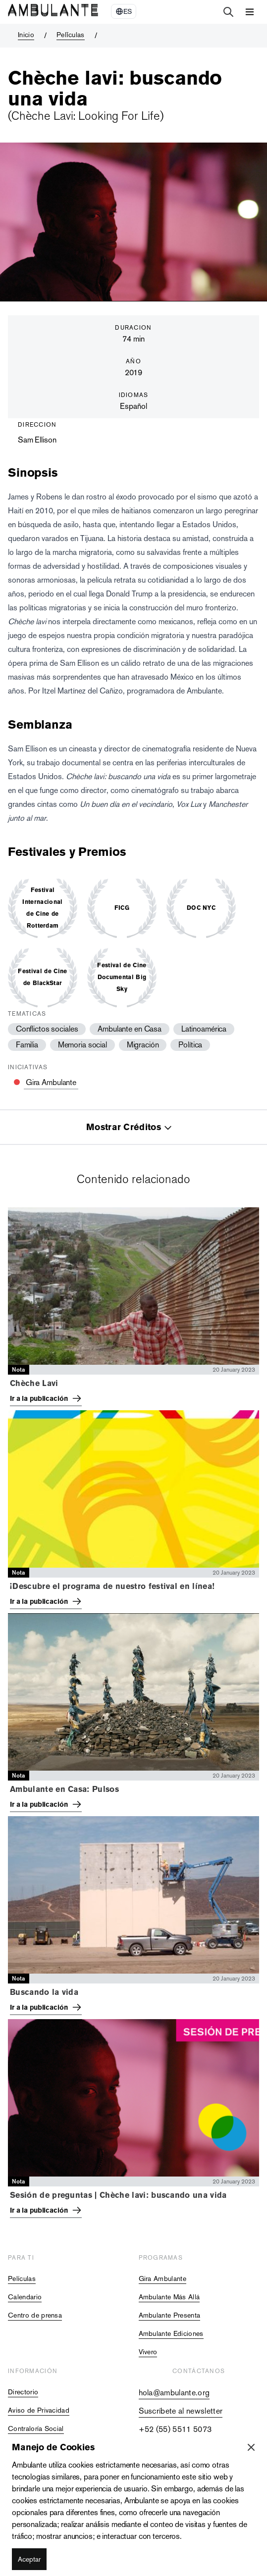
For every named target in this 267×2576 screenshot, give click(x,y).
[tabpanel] (133, 1714)
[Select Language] (123, 11)
